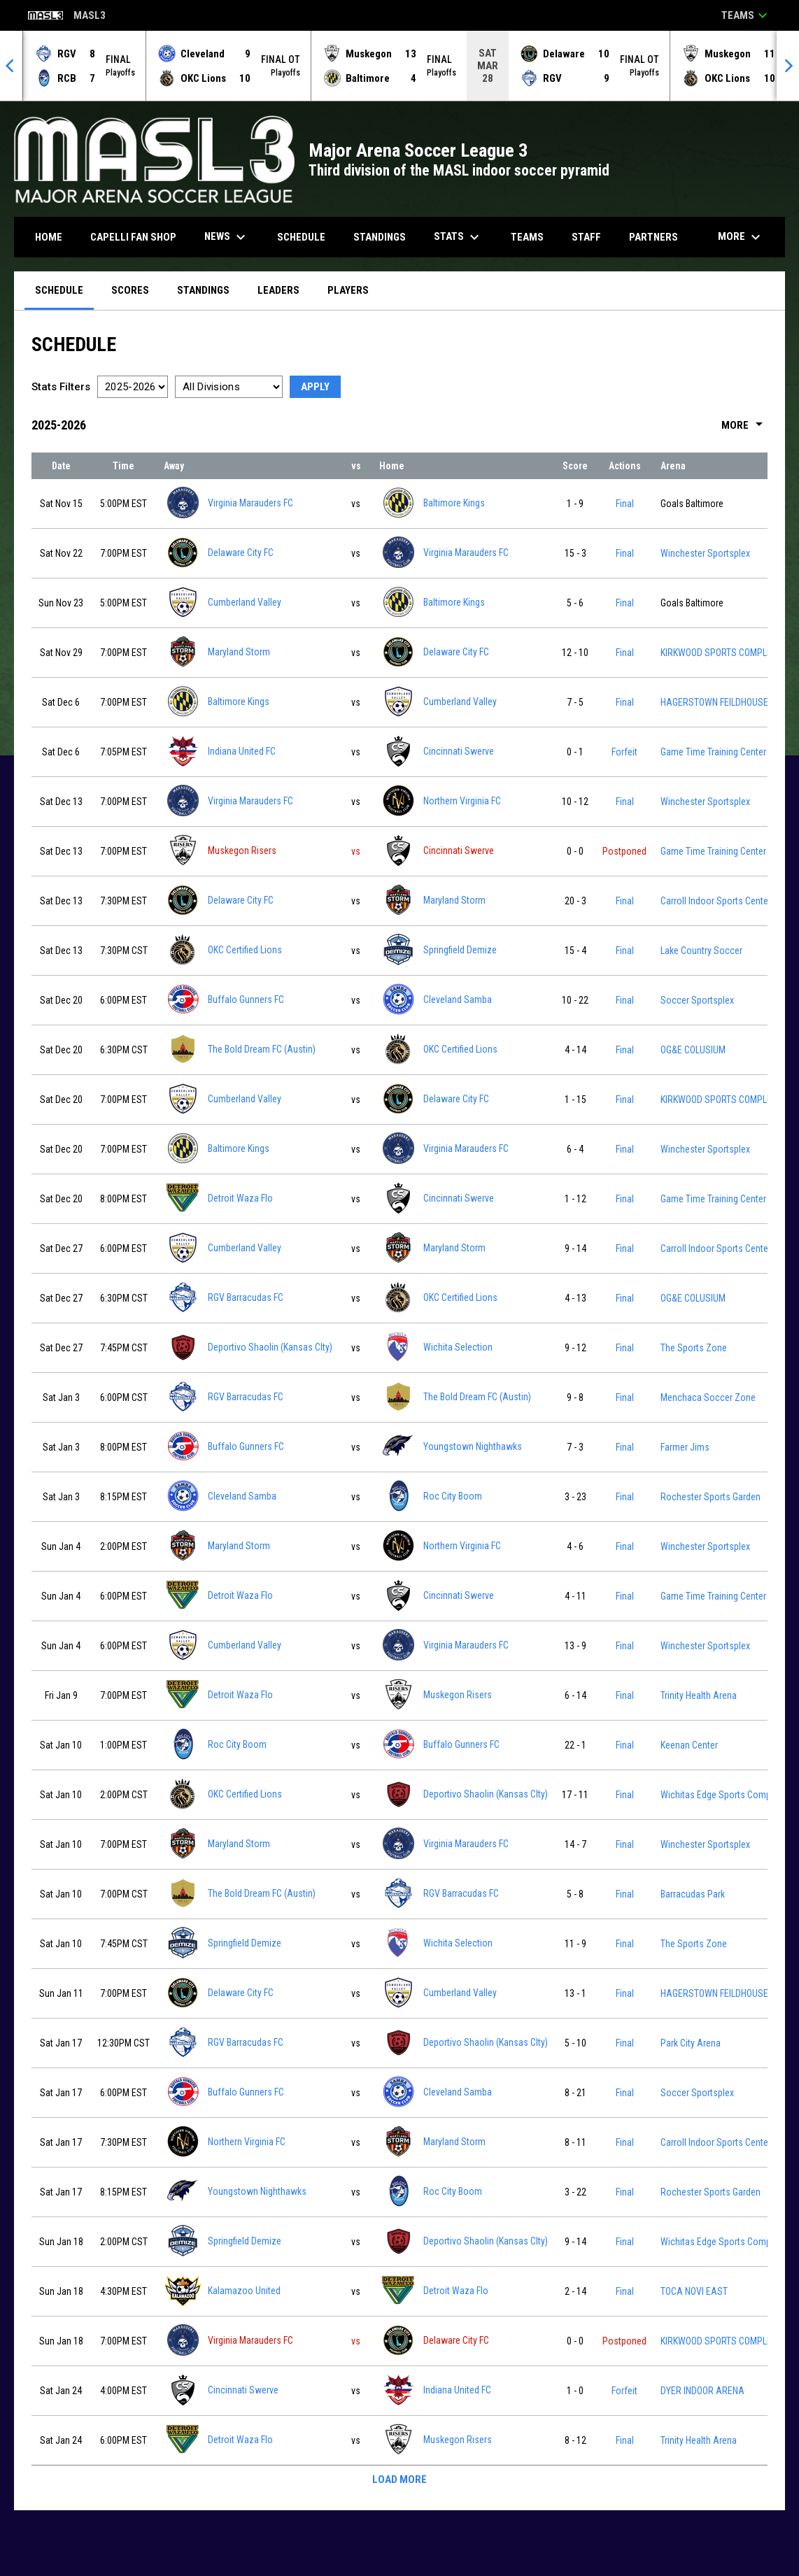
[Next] (788, 66)
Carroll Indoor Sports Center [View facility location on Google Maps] (715, 900)
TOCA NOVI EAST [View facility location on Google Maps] (694, 2291)
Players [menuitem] (348, 290)
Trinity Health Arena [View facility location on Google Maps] (698, 1695)
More (744, 425)
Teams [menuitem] (527, 237)
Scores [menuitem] (130, 290)
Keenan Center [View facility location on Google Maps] (689, 1745)
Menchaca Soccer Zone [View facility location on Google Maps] (708, 1397)
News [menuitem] (226, 237)
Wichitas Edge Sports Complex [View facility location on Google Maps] (721, 1794)
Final (625, 503)
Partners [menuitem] (653, 237)
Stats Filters (60, 386)
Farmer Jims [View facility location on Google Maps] (684, 1447)
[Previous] (11, 66)
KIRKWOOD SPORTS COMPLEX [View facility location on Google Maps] (718, 652)
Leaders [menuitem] (278, 290)
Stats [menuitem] (458, 237)
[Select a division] (229, 387)
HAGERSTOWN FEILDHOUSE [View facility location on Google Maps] (714, 702)
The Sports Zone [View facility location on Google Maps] (693, 1347)
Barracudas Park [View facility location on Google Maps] (692, 1894)
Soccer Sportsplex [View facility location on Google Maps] (697, 1000)
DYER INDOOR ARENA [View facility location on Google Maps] (702, 2390)
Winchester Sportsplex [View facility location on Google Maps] (705, 553)
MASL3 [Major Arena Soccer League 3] (67, 16)
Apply (315, 386)
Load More (399, 2479)
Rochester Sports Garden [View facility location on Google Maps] (710, 1496)
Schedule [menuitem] (301, 237)
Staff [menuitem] (586, 237)
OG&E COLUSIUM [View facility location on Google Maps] (693, 1049)
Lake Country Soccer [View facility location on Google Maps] (701, 950)
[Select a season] (132, 387)
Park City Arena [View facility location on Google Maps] (690, 2043)
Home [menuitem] (48, 237)
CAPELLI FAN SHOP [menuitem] (138, 236)
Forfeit (624, 751)
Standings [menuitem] (379, 237)
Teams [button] (746, 15)
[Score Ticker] (399, 66)
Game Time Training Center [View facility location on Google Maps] (713, 751)
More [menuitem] (741, 237)
